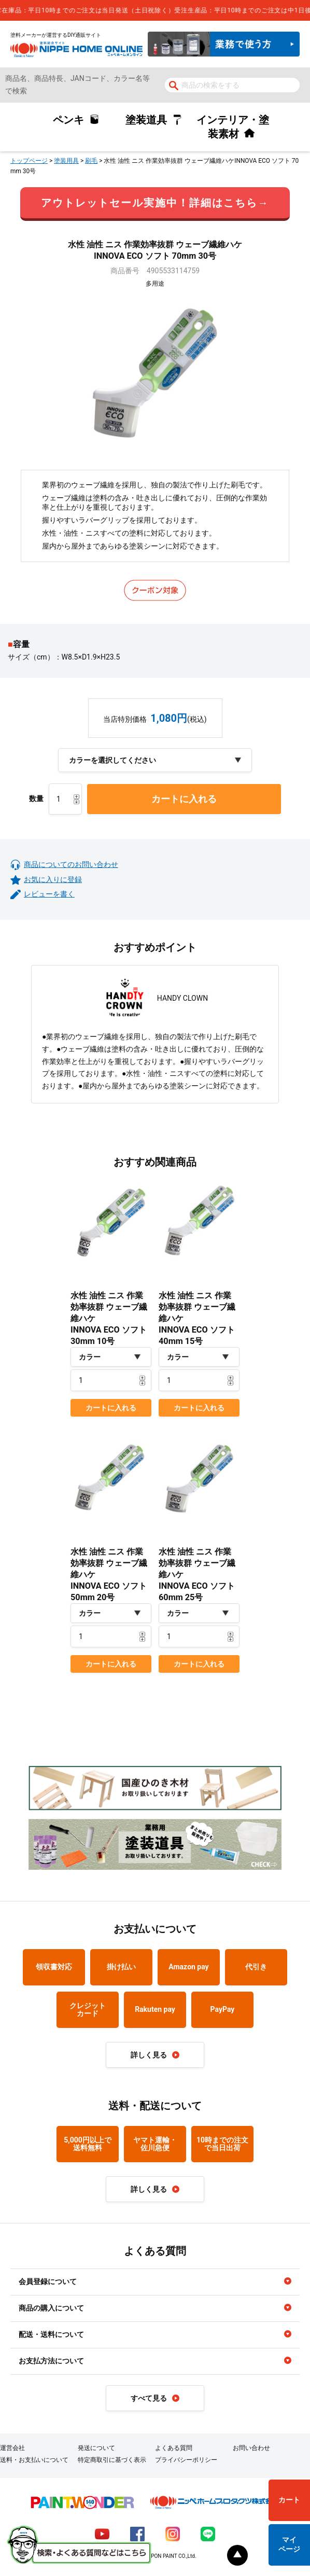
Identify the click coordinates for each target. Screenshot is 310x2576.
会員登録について (48, 2281)
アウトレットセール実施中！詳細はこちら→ (155, 203)
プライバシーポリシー (186, 2459)
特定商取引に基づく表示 (112, 2459)
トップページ (29, 160)
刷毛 (91, 160)
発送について (96, 2448)
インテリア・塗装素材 (232, 127)
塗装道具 (146, 120)
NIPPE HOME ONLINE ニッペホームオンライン (76, 49)
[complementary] (155, 10)
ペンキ (68, 120)
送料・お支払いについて (34, 2459)
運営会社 (12, 2448)
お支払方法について (51, 2361)
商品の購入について (51, 2308)
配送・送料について (51, 2334)
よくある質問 (173, 2448)
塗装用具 (66, 160)
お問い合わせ (251, 2448)
